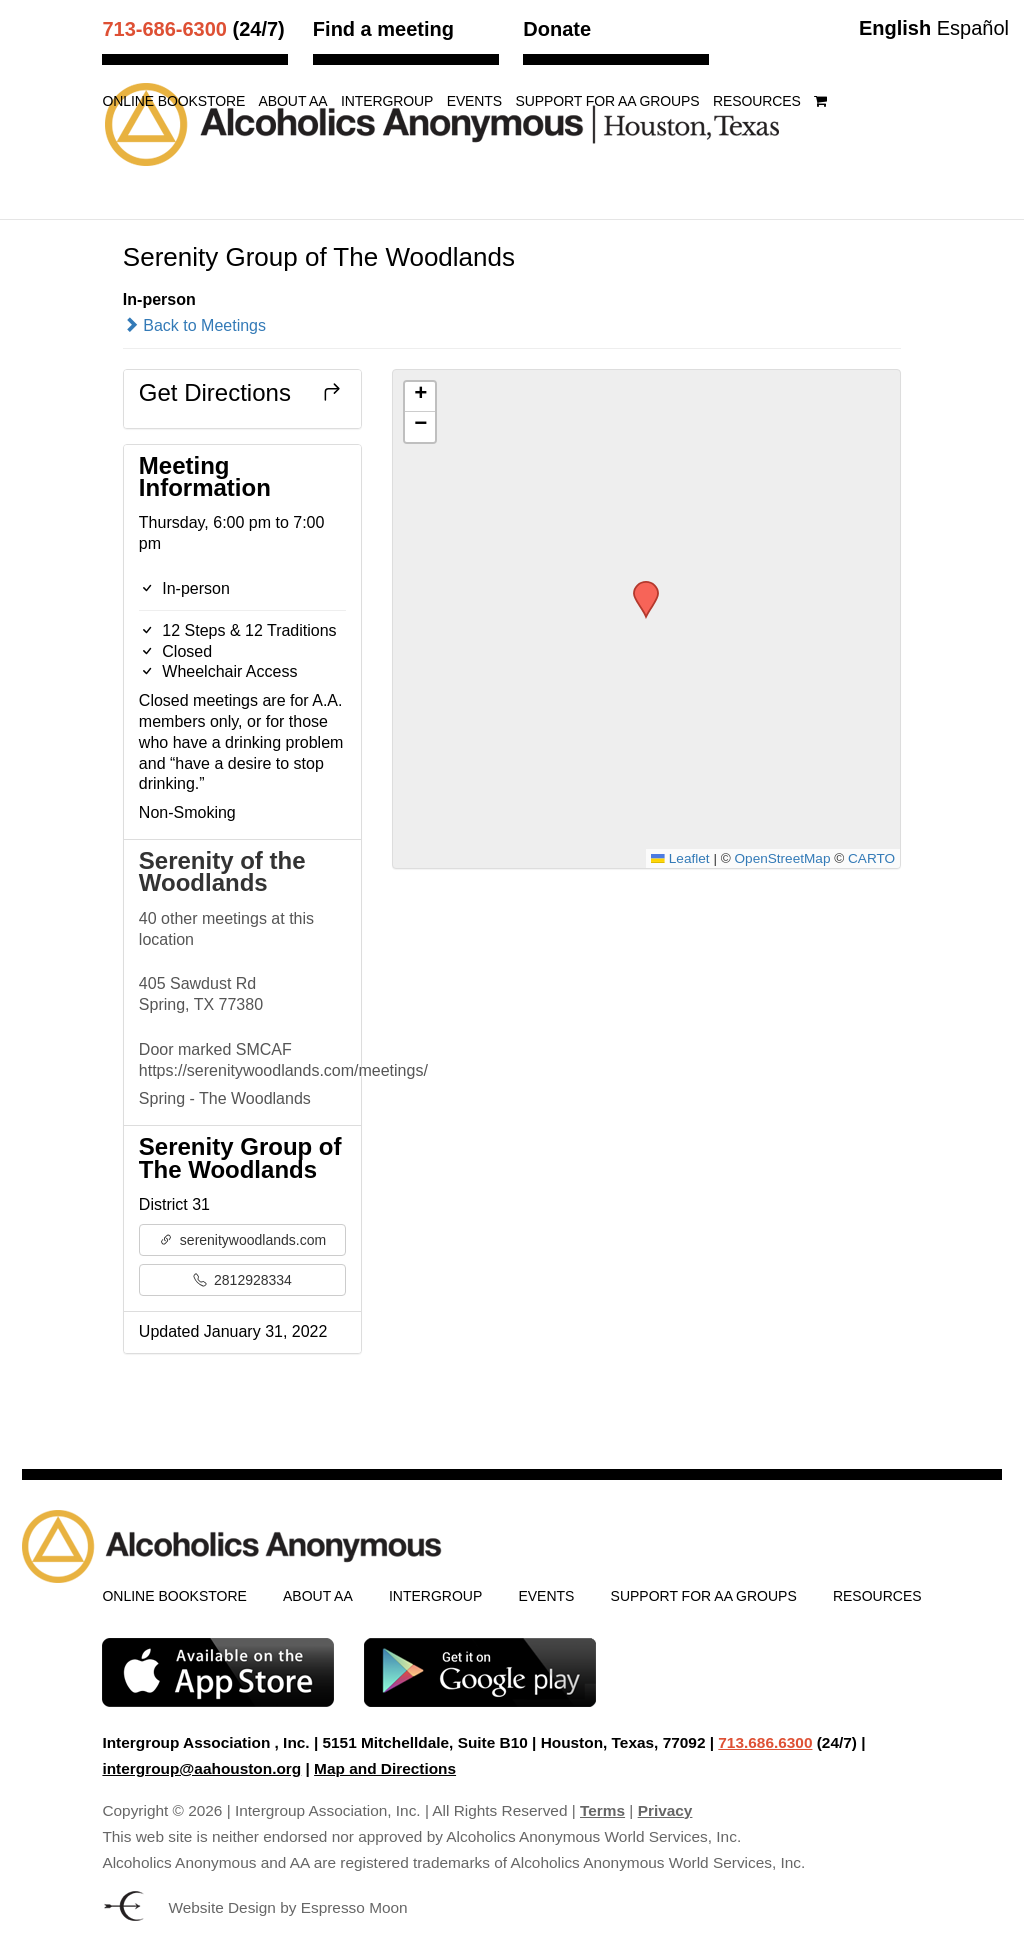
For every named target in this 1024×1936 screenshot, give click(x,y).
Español (973, 28)
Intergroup (387, 101)
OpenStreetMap (783, 858)
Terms (602, 1810)
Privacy (665, 1810)
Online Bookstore (173, 101)
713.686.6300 (765, 1742)
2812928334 (242, 1280)
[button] (639, 587)
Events (474, 101)
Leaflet (680, 858)
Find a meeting (383, 29)
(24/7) (193, 29)
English (895, 28)
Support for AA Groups (607, 101)
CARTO (871, 858)
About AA (293, 101)
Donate (557, 29)
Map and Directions (385, 1768)
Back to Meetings (194, 325)
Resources (757, 101)
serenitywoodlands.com (242, 1240)
